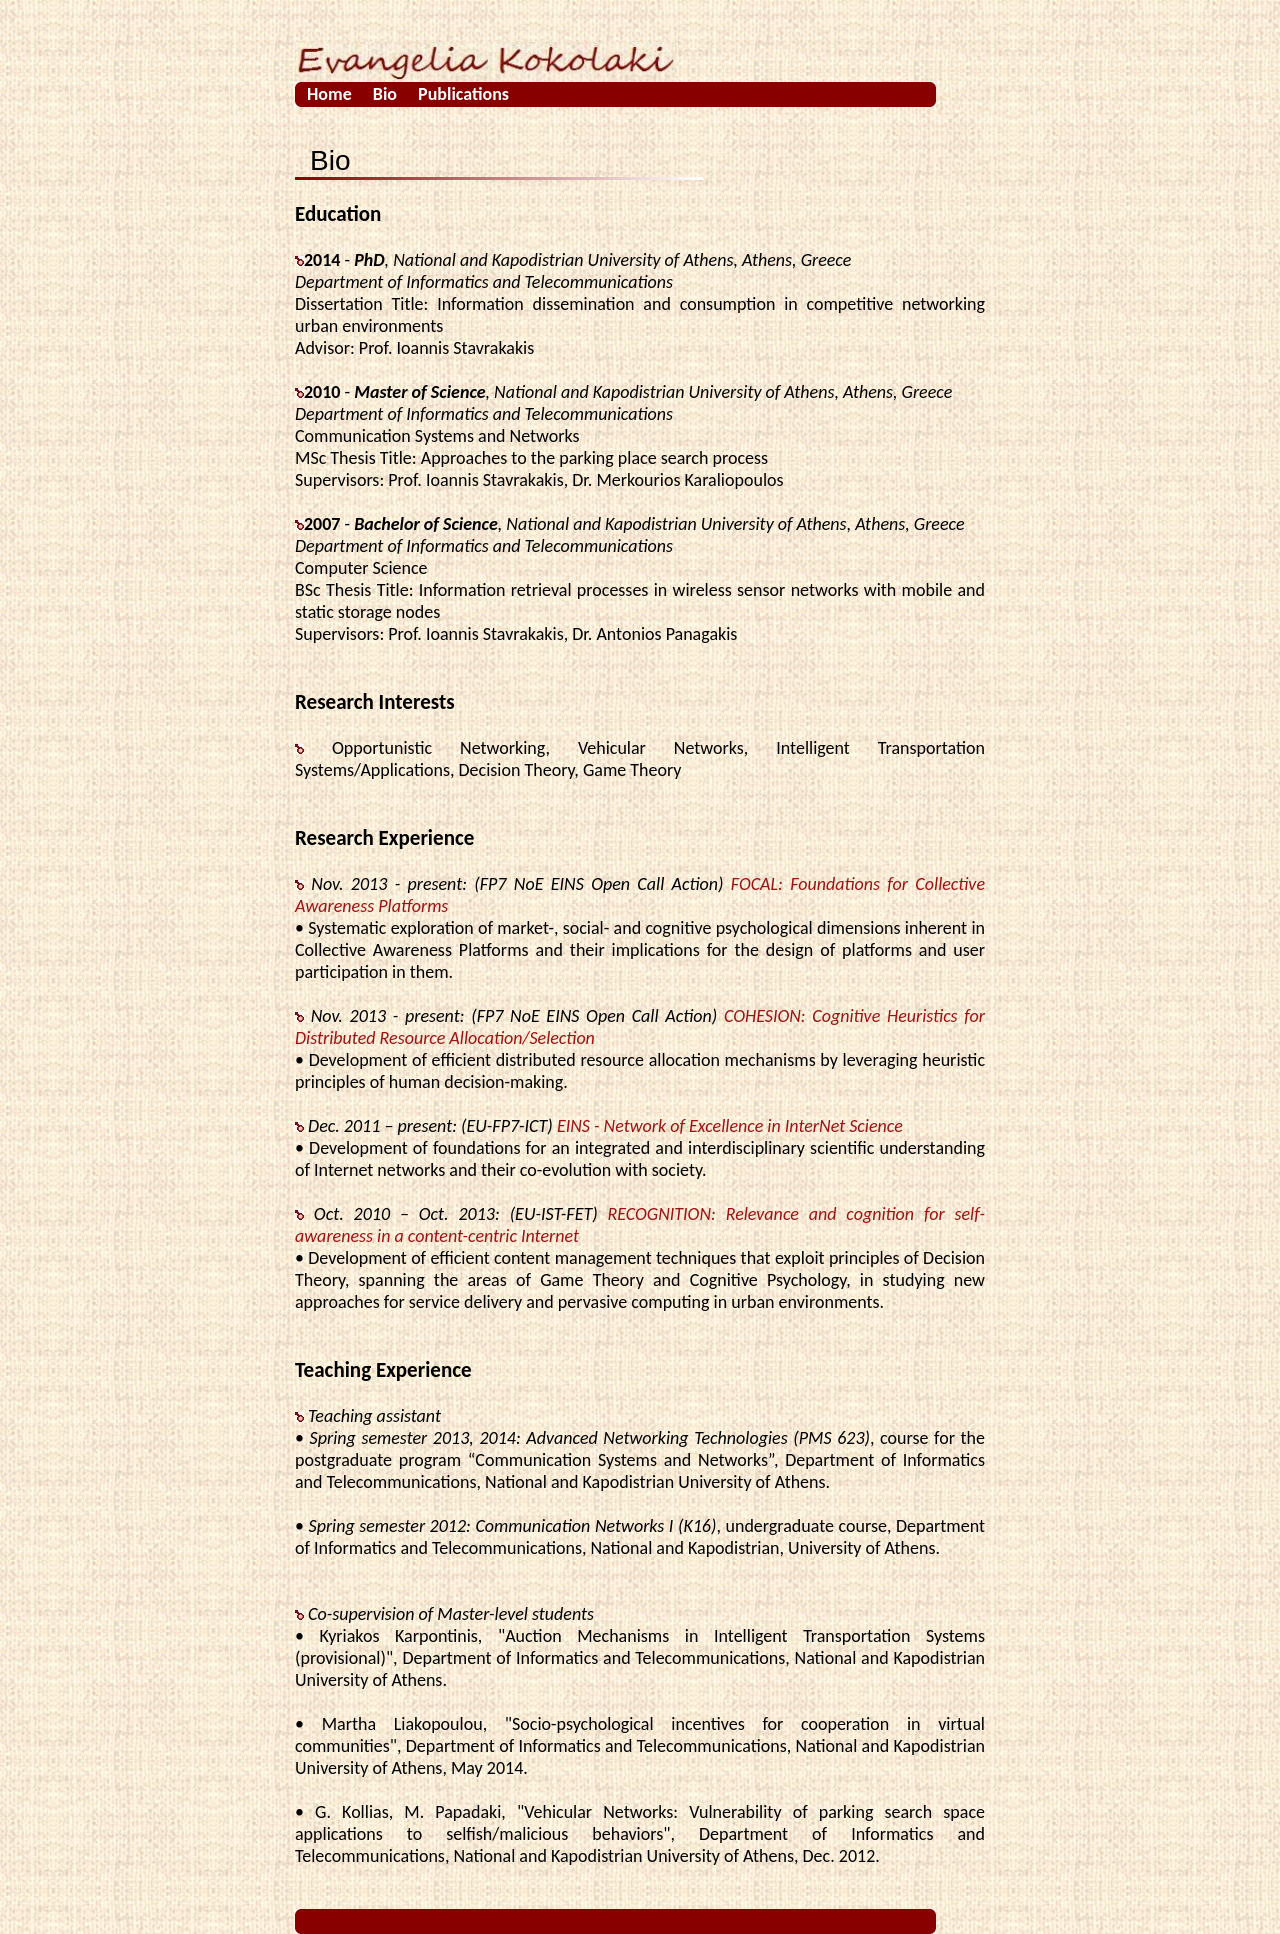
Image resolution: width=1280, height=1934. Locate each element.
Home (329, 94)
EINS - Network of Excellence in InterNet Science (730, 1126)
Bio (385, 94)
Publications (463, 94)
